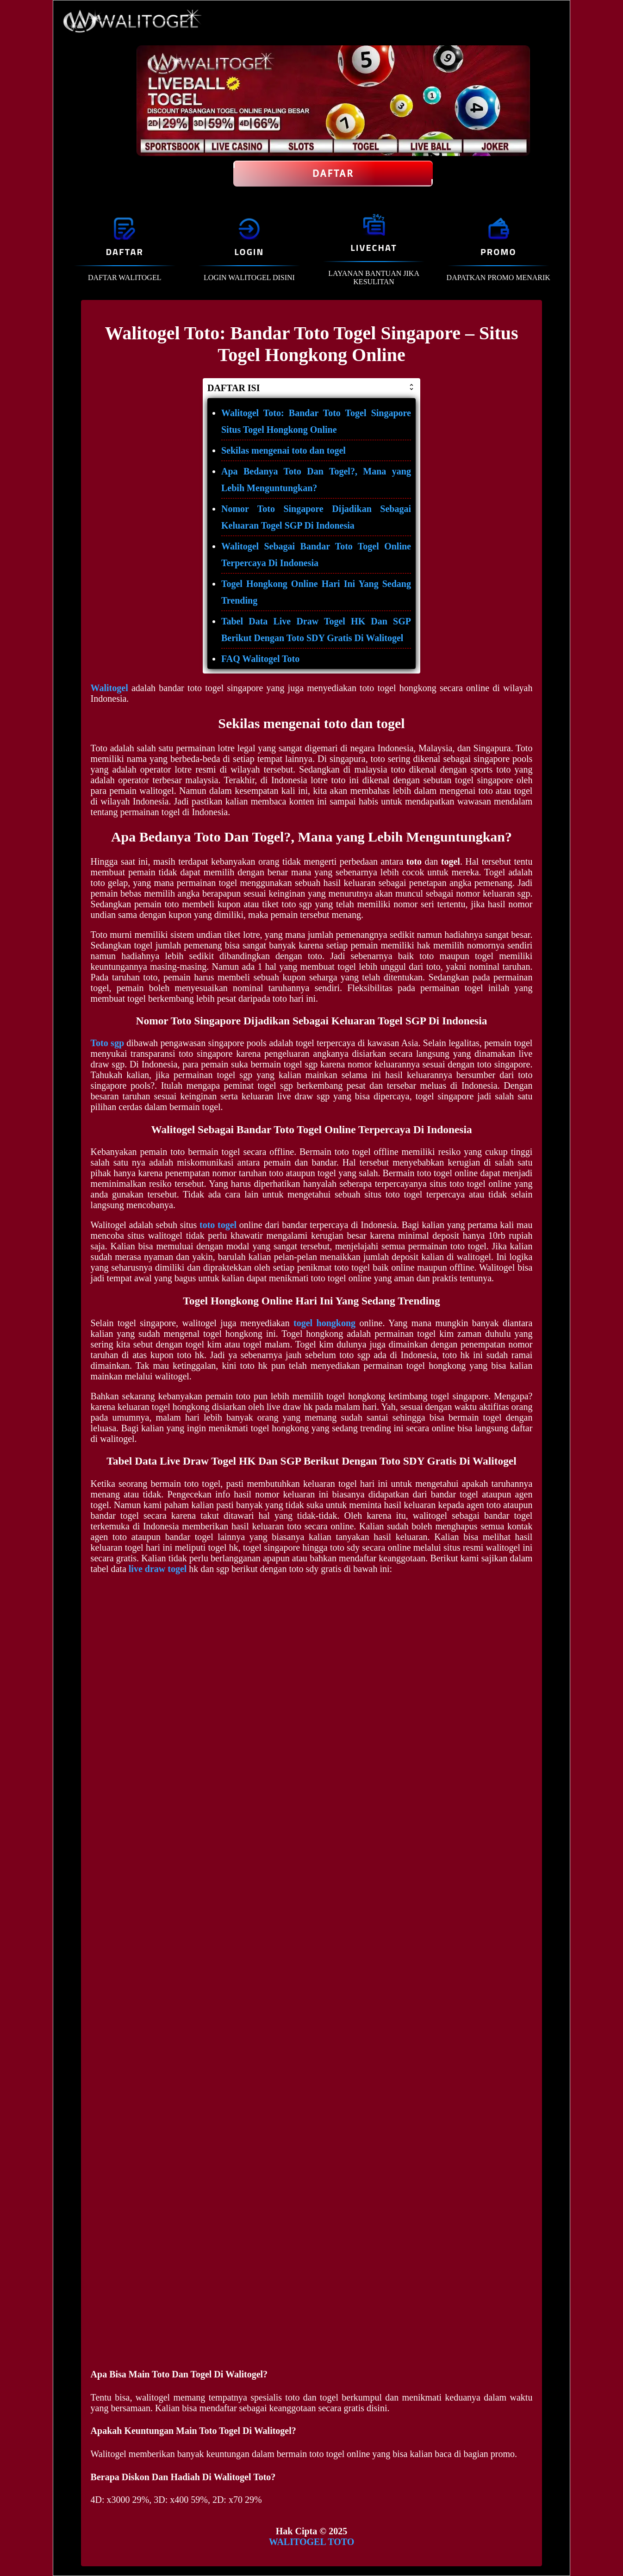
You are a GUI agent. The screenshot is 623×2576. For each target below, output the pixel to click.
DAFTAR (124, 251)
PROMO (498, 251)
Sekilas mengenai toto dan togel (283, 450)
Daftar (333, 174)
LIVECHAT (373, 247)
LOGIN (249, 251)
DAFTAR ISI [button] (311, 388)
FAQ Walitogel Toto (260, 659)
